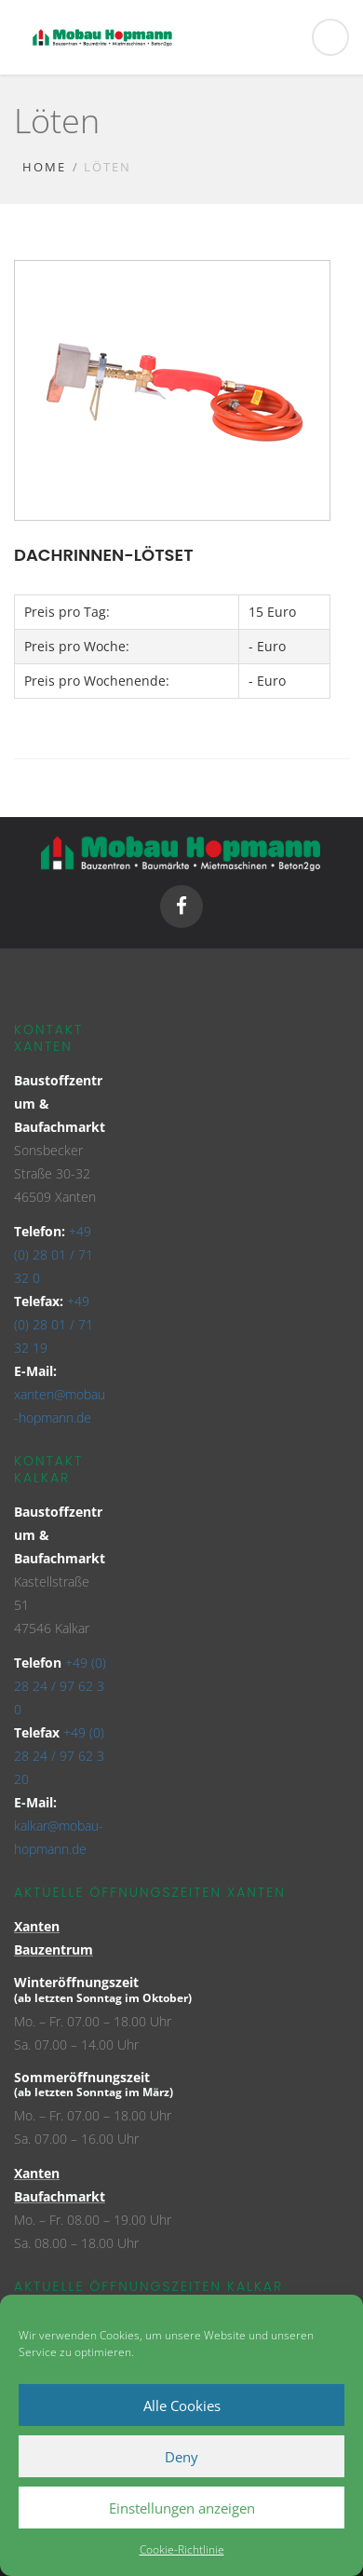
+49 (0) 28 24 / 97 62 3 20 (59, 1756)
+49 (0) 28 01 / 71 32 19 (53, 1324)
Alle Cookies (182, 2405)
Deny (181, 2456)
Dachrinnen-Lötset (104, 554)
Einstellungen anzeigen (182, 2508)
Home (44, 166)
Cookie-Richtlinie (182, 2549)
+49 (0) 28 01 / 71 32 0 (53, 1254)
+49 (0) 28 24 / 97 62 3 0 (60, 1686)
